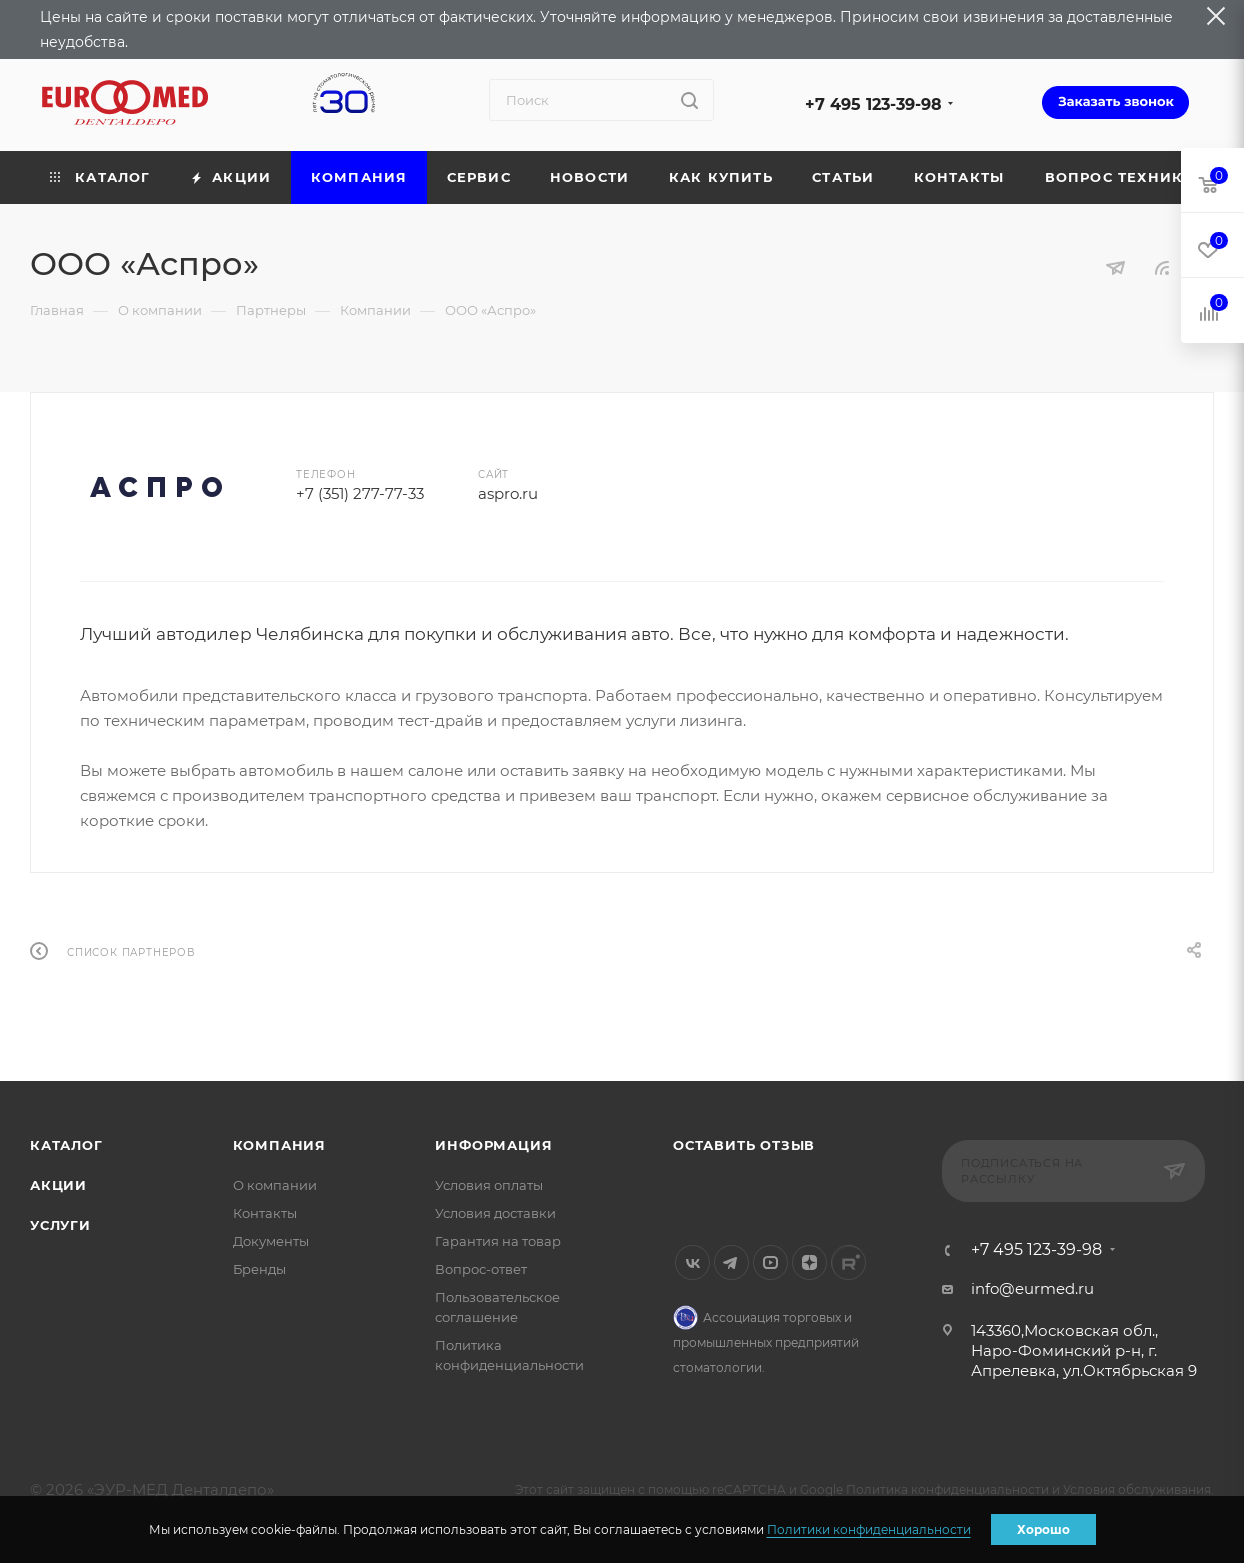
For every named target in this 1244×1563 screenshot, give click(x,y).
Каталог (66, 1145)
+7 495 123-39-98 (873, 104)
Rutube (848, 1262)
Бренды (259, 1269)
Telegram (731, 1262)
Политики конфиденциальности (869, 1529)
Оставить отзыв (744, 1145)
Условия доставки (495, 1213)
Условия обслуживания (1137, 1489)
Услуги (60, 1225)
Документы (271, 1241)
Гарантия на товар (498, 1241)
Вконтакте (692, 1262)
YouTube (770, 1262)
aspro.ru (508, 493)
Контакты (265, 1213)
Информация (493, 1145)
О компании (275, 1185)
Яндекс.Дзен (809, 1262)
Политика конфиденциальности (947, 1489)
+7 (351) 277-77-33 (360, 493)
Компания (279, 1145)
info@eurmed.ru (1032, 1288)
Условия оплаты (489, 1185)
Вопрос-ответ (481, 1269)
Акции (58, 1185)
